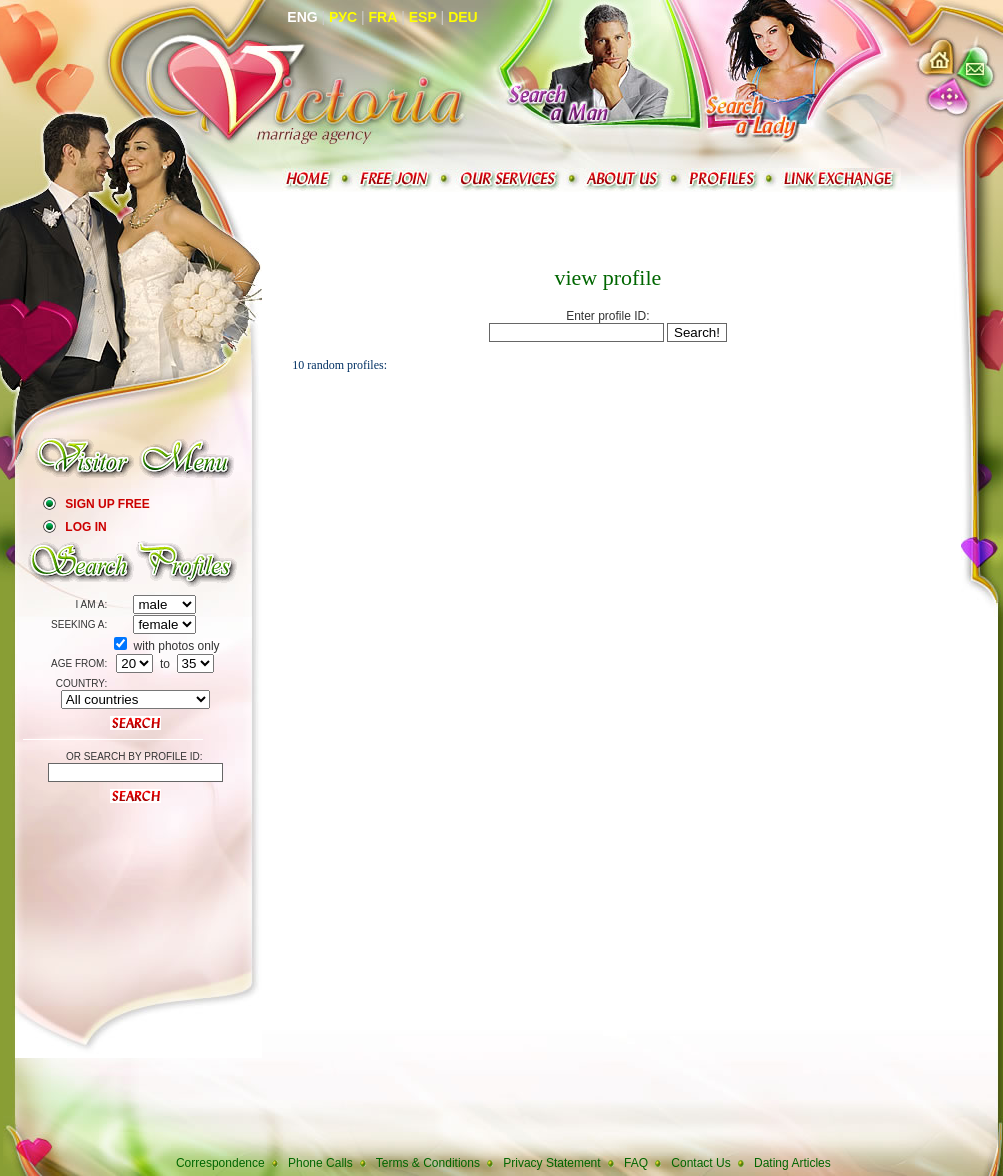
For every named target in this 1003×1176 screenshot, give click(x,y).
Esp (423, 17)
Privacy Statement (551, 1163)
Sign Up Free (107, 504)
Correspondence (220, 1163)
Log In (85, 527)
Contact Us (700, 1163)
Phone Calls (320, 1163)
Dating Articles (792, 1163)
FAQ (636, 1163)
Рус (343, 17)
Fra (383, 17)
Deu (463, 17)
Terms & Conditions (428, 1163)
